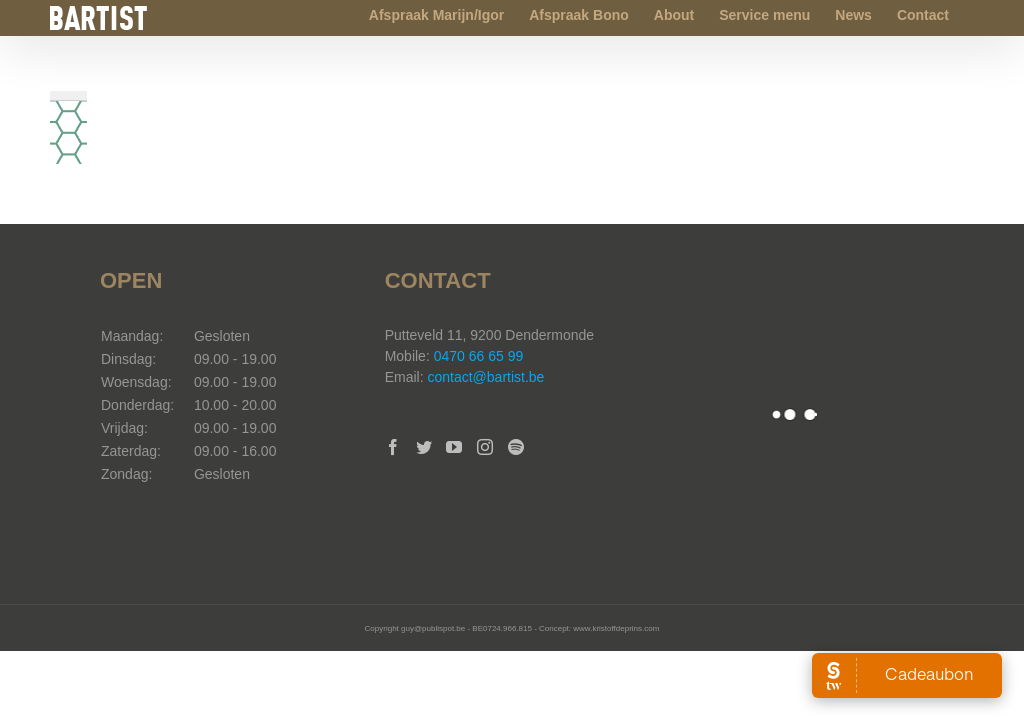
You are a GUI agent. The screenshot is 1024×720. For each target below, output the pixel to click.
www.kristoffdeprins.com (616, 628)
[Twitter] (424, 447)
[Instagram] (485, 447)
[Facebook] (393, 447)
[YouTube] (454, 447)
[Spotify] (516, 447)
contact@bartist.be (485, 377)
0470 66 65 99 (479, 356)
